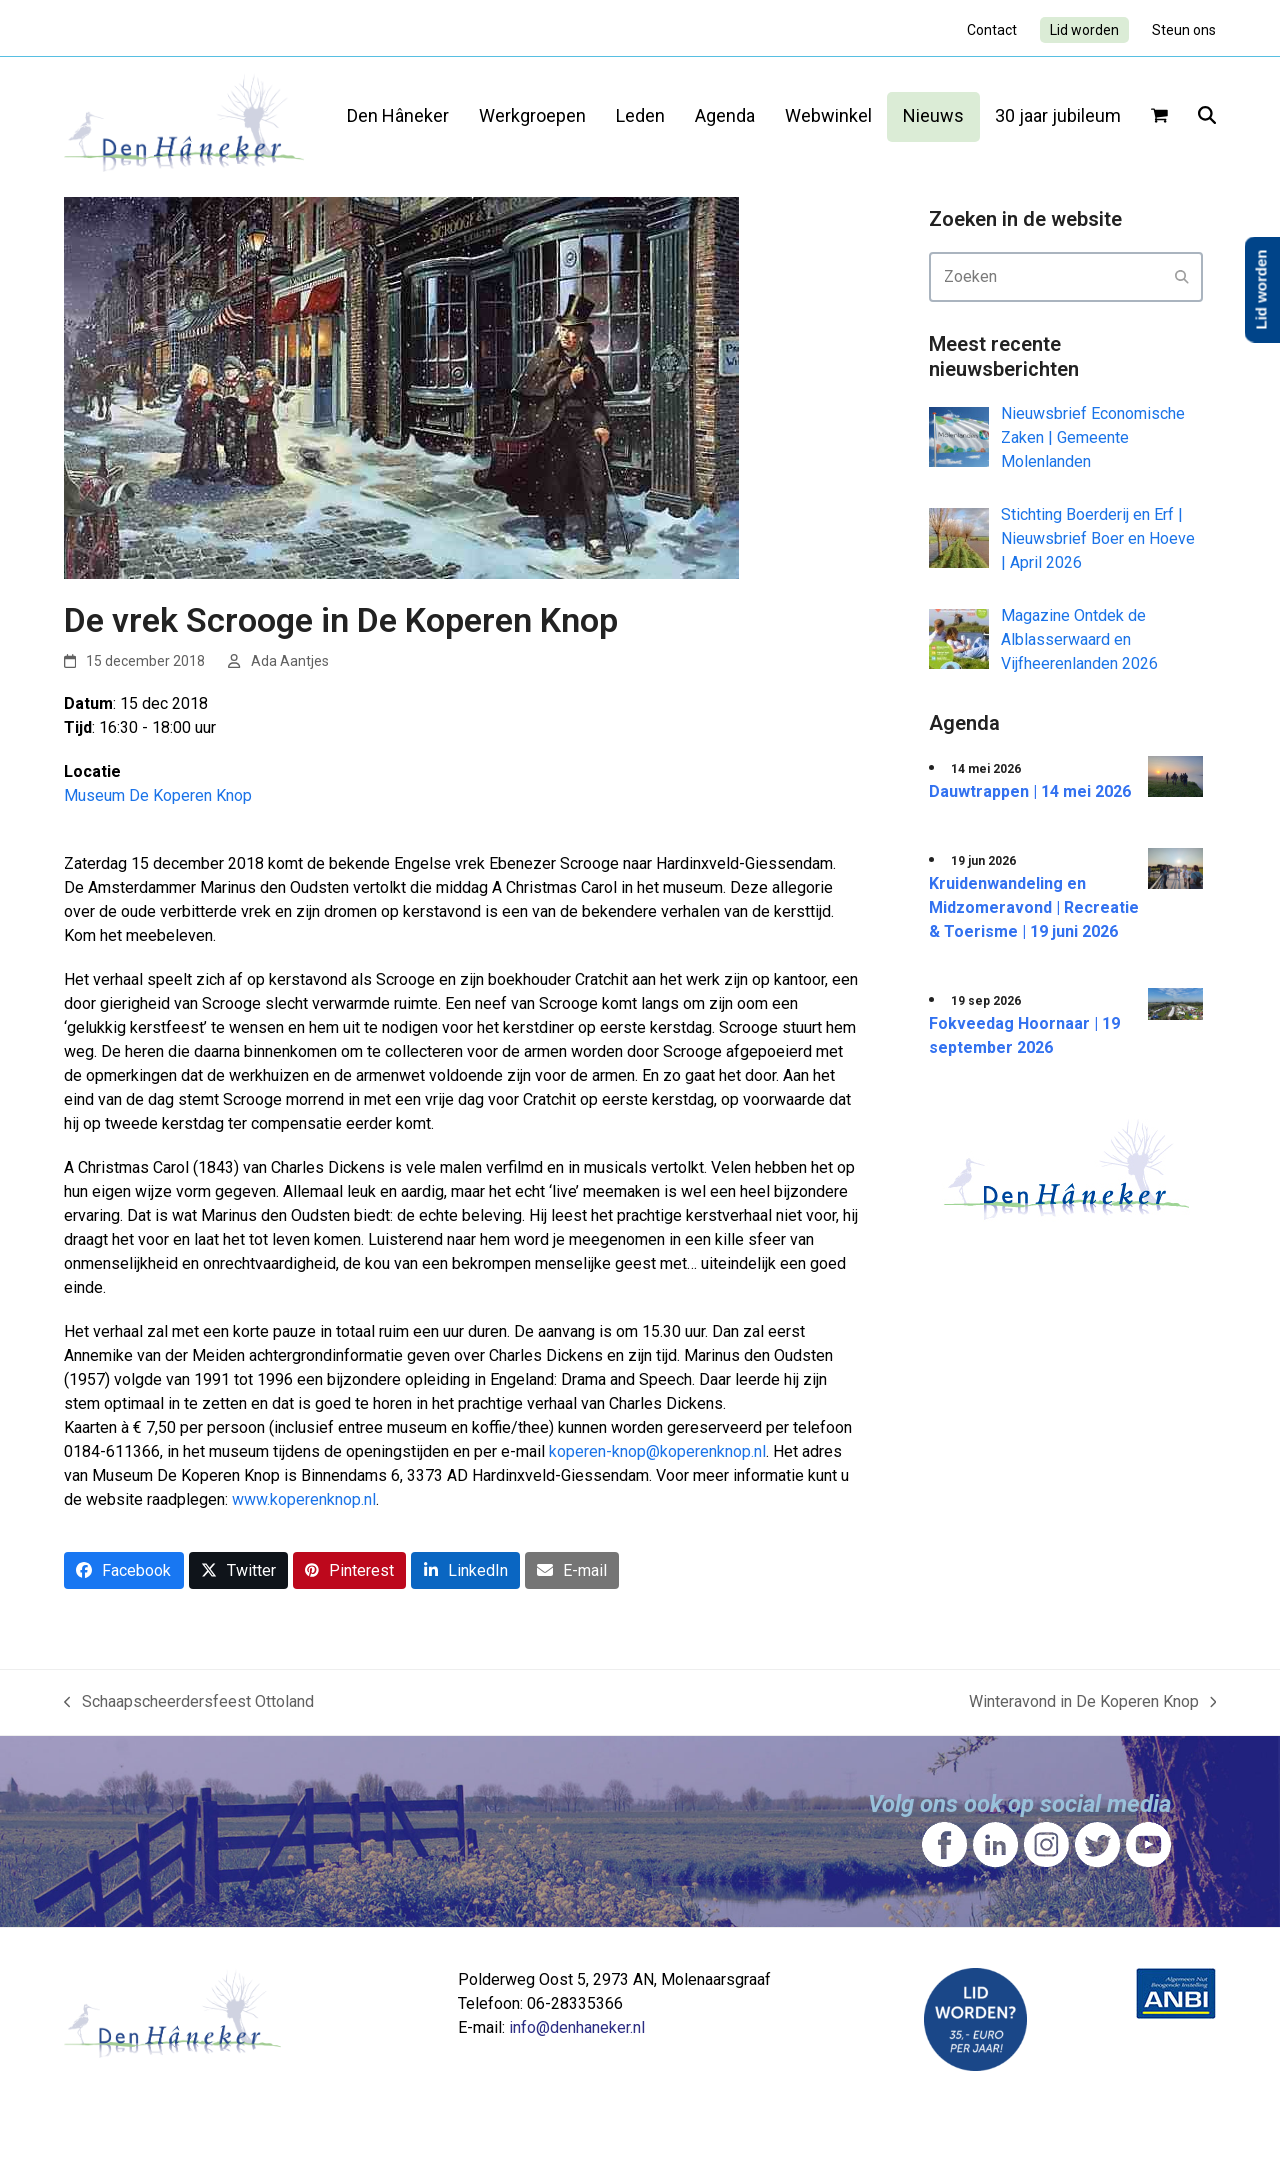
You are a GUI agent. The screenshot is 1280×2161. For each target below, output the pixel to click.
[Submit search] (1182, 277)
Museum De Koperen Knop (158, 795)
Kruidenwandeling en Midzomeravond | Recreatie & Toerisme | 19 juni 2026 (1034, 907)
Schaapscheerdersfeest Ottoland (189, 1703)
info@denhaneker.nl (577, 2027)
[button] (1159, 117)
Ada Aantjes (290, 661)
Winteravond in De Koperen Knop (1093, 1703)
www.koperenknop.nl (304, 1499)
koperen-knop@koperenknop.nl (657, 1451)
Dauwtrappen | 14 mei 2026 (1030, 791)
